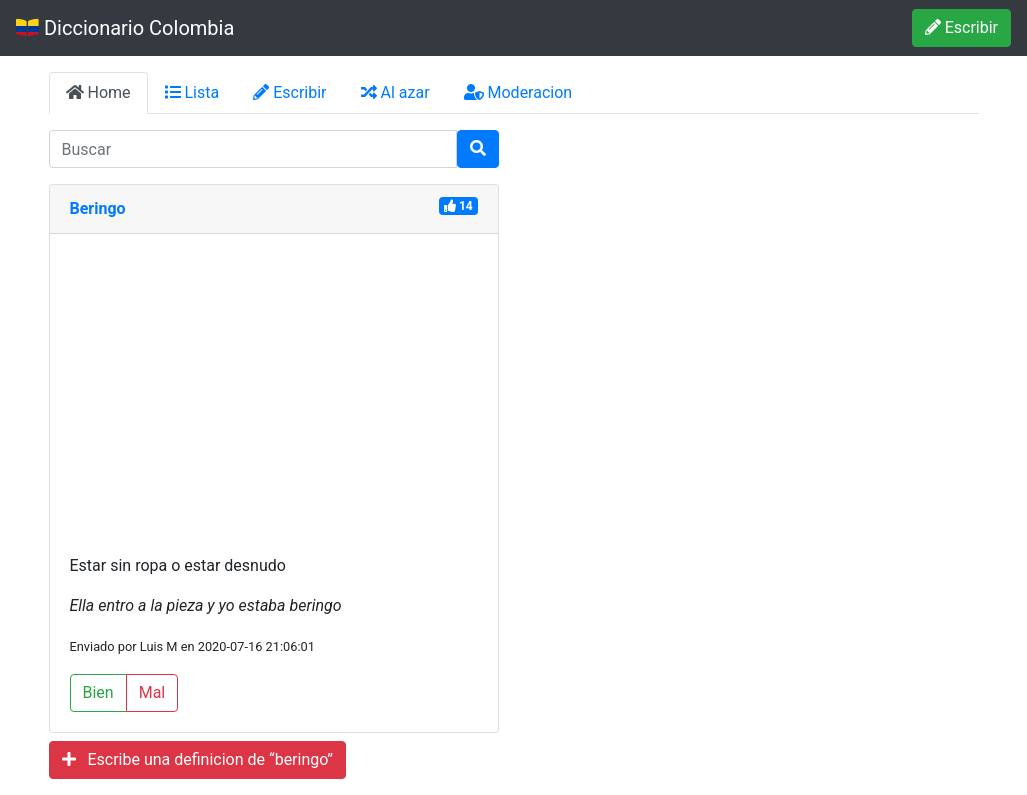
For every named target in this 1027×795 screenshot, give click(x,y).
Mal (152, 692)
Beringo (98, 208)
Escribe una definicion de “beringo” (198, 759)
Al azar (395, 92)
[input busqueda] (253, 149)
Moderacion (518, 92)
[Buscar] (478, 149)
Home (98, 92)
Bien (98, 692)
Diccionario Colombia (125, 28)
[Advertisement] (274, 404)
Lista (192, 92)
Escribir (961, 27)
